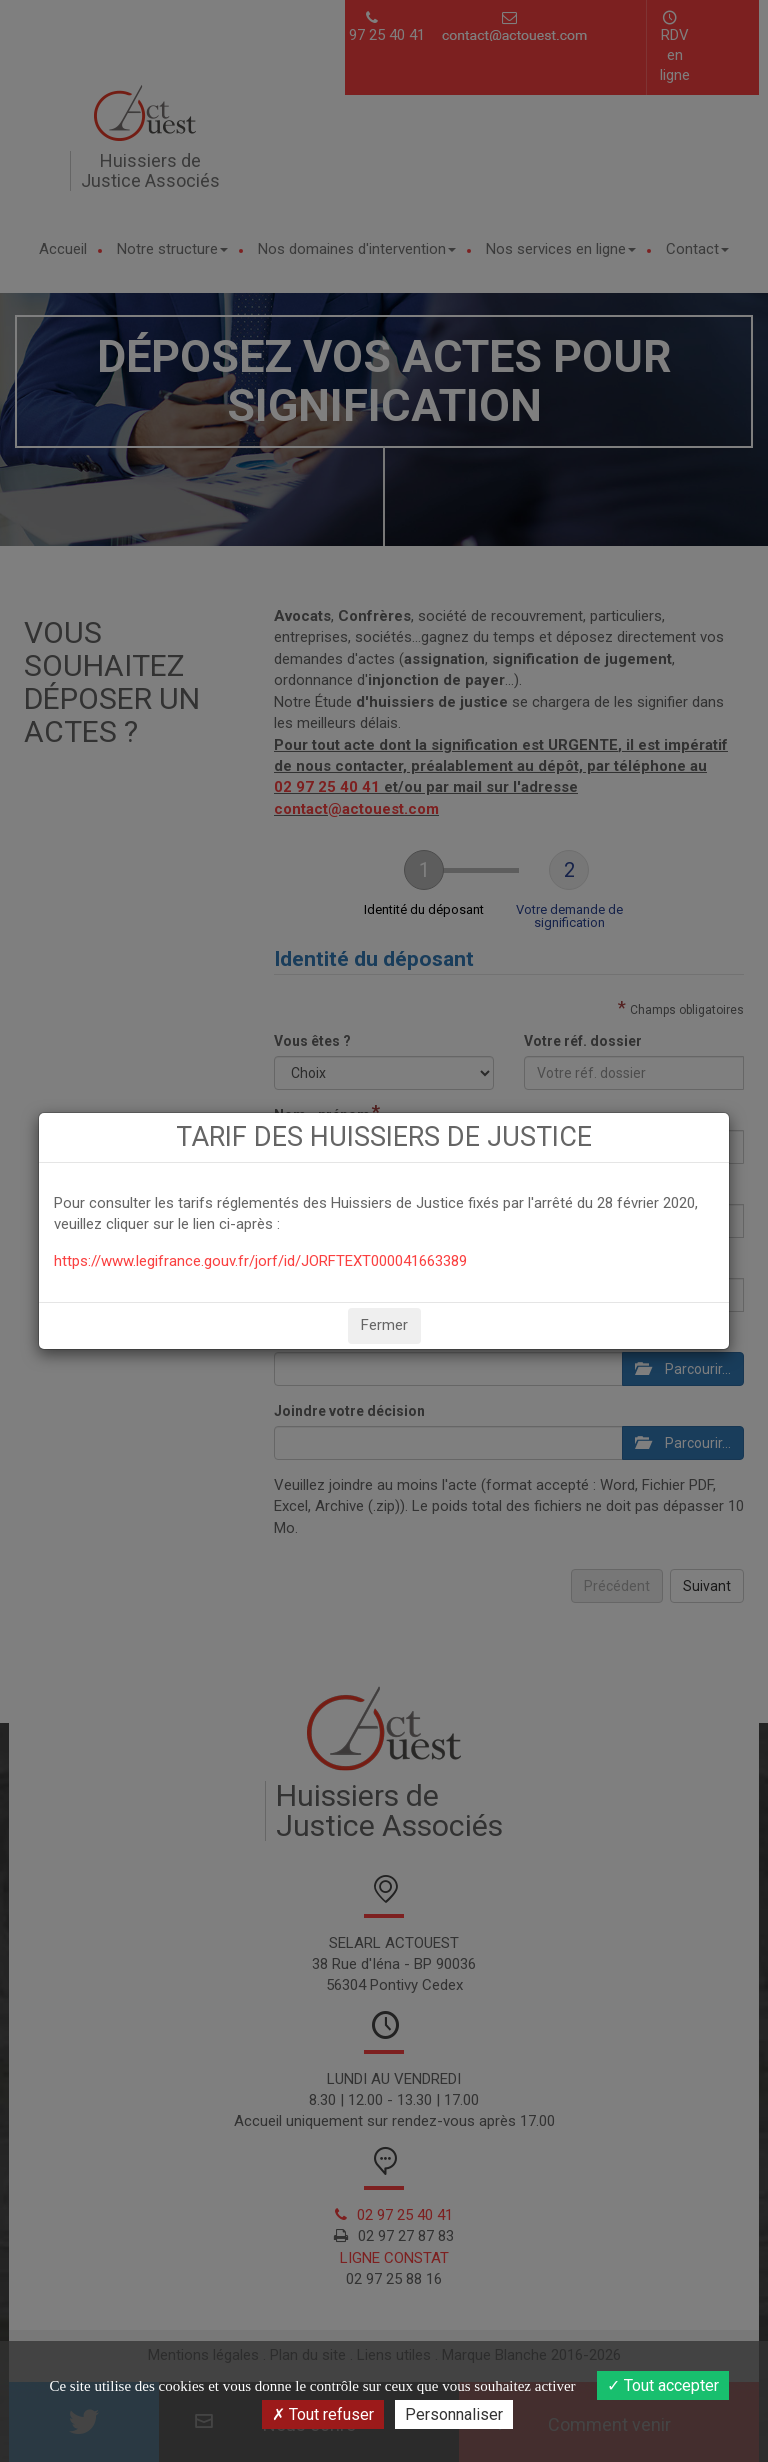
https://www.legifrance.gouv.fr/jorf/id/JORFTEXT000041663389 (260, 1261)
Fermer (384, 1325)
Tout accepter (663, 2385)
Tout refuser (323, 2414)
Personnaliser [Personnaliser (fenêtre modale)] (454, 2414)
